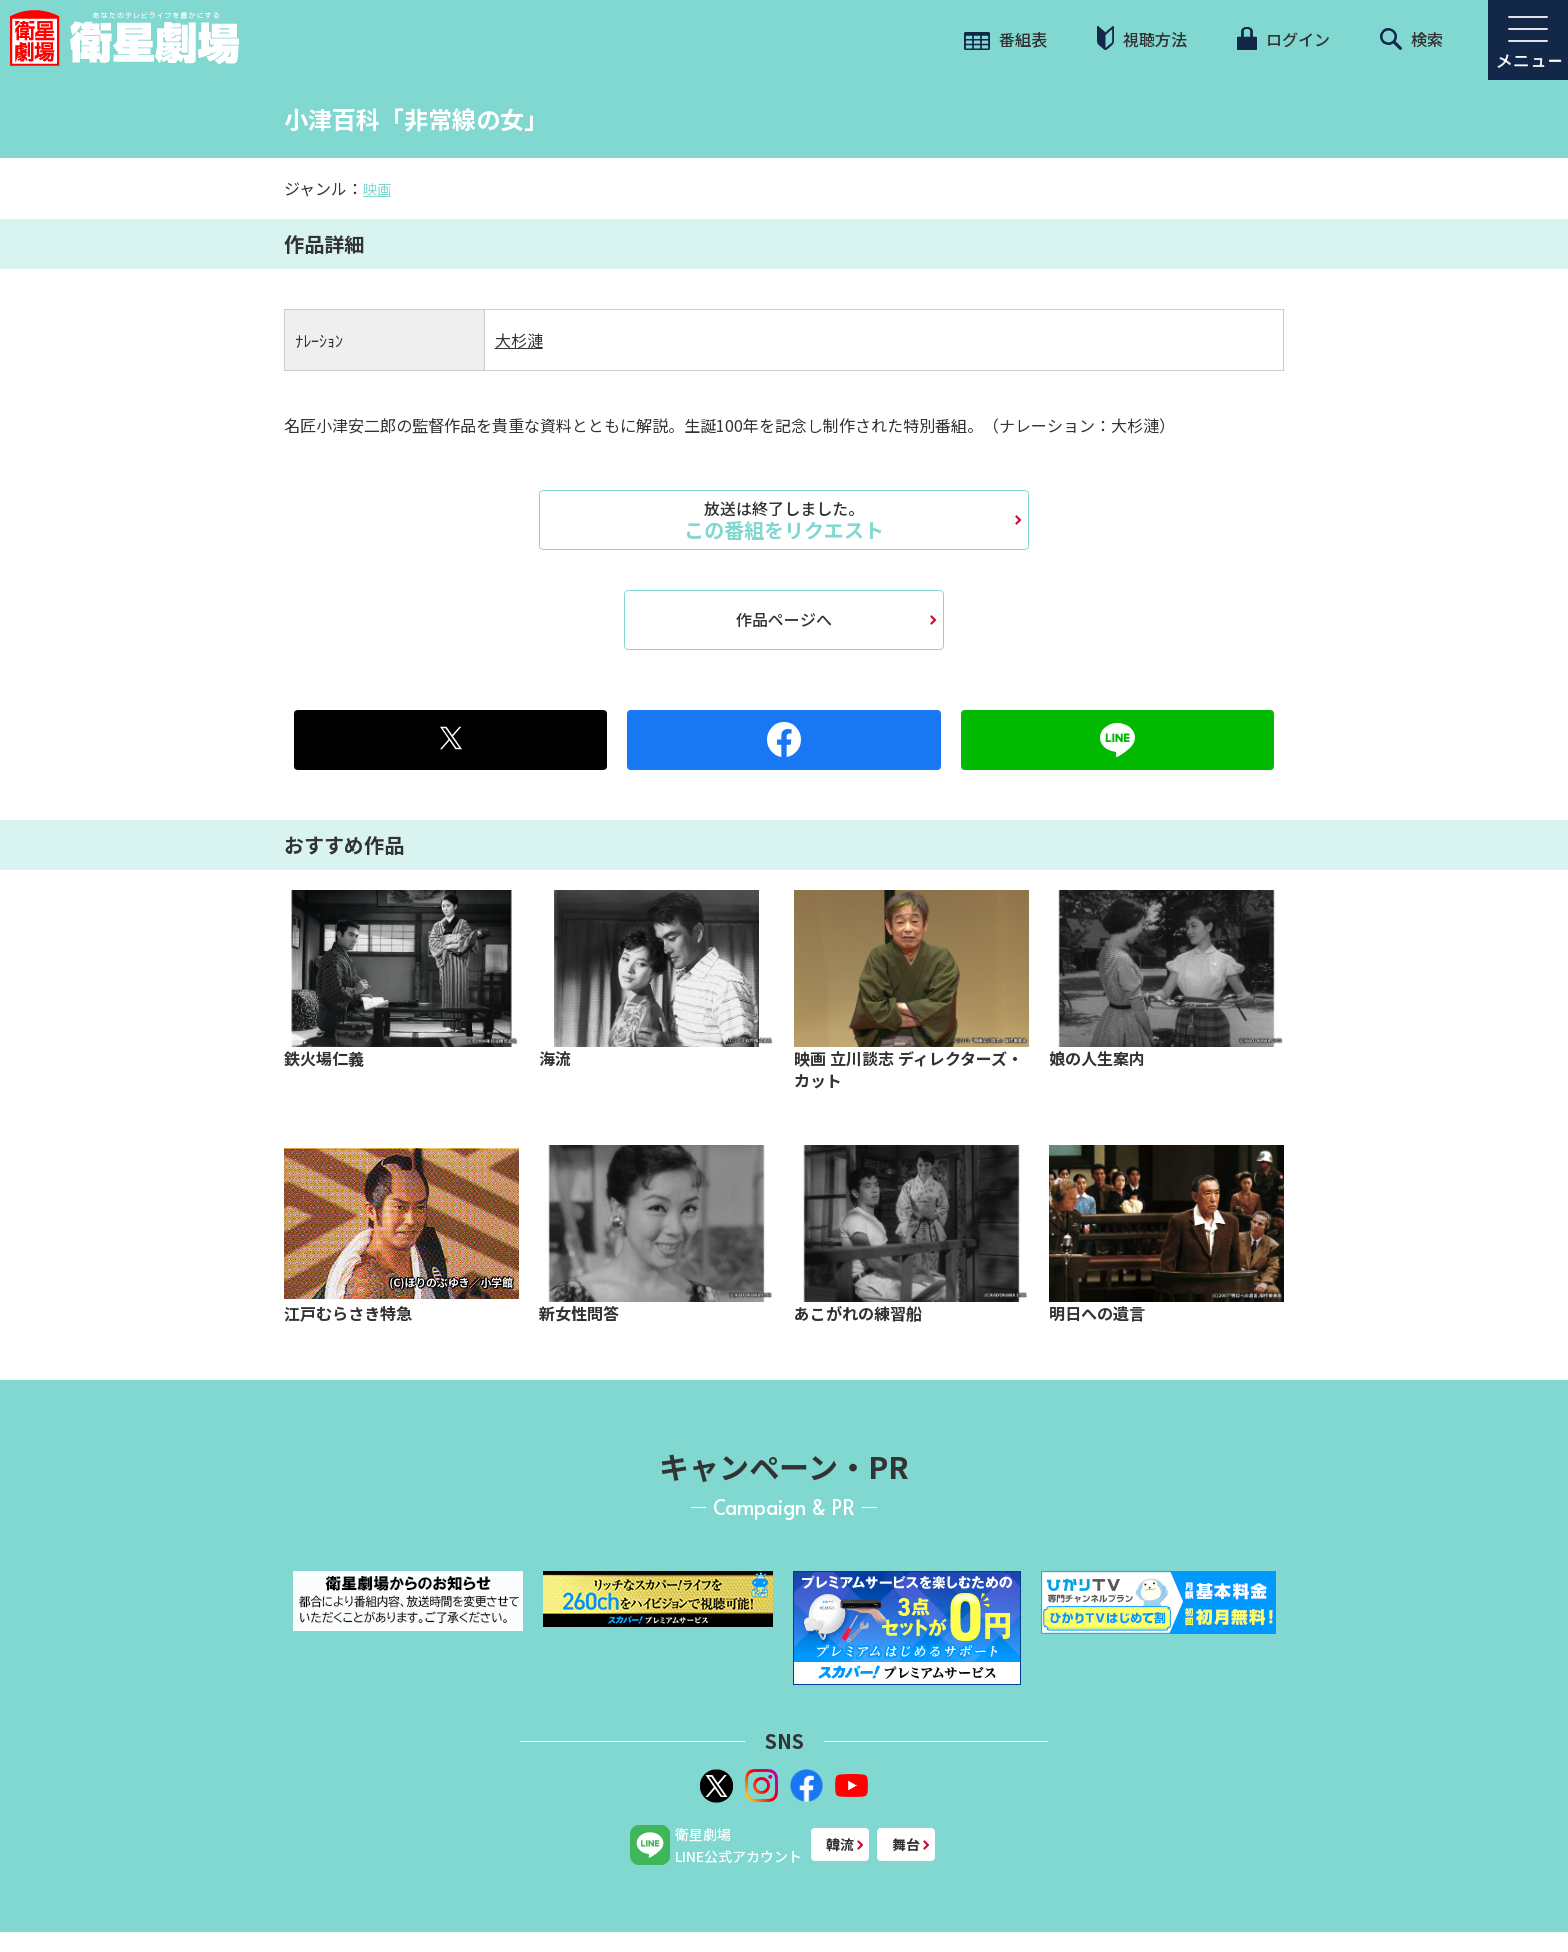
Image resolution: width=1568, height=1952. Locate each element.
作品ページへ (784, 619)
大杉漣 (519, 340)
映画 (377, 189)
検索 (1411, 39)
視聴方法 (1142, 38)
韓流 (840, 1844)
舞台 (906, 1844)
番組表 (1005, 39)
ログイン (1283, 39)
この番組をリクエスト (784, 520)
